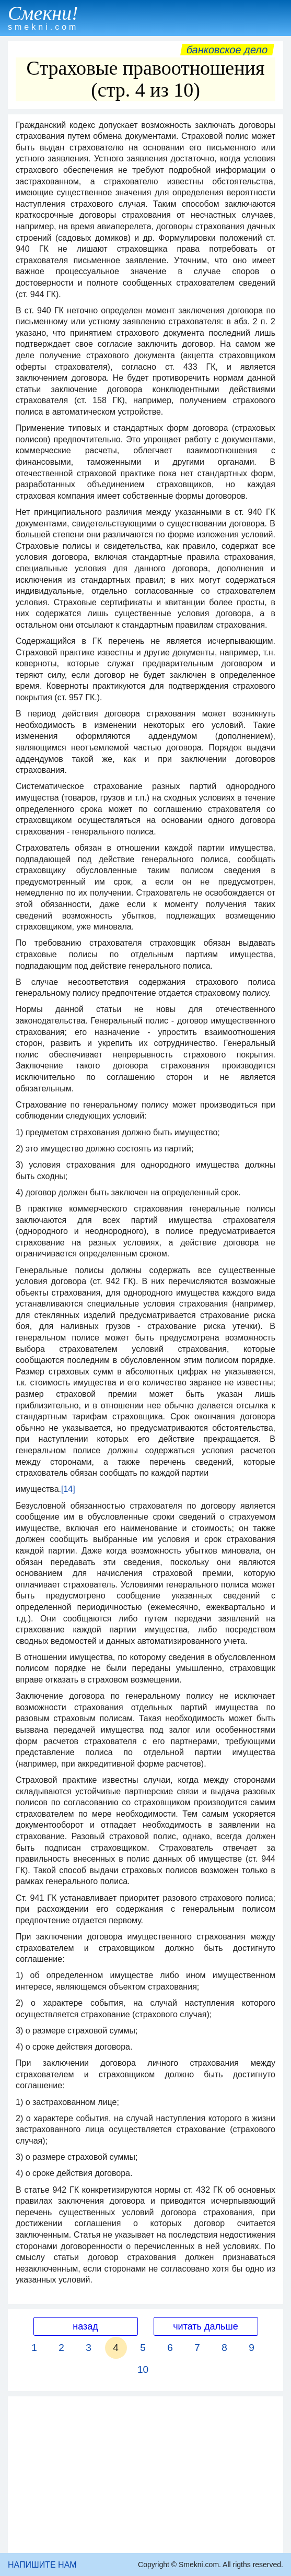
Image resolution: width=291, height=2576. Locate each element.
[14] (68, 1489)
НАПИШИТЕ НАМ (42, 2564)
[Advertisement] (145, 2475)
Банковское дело (227, 49)
